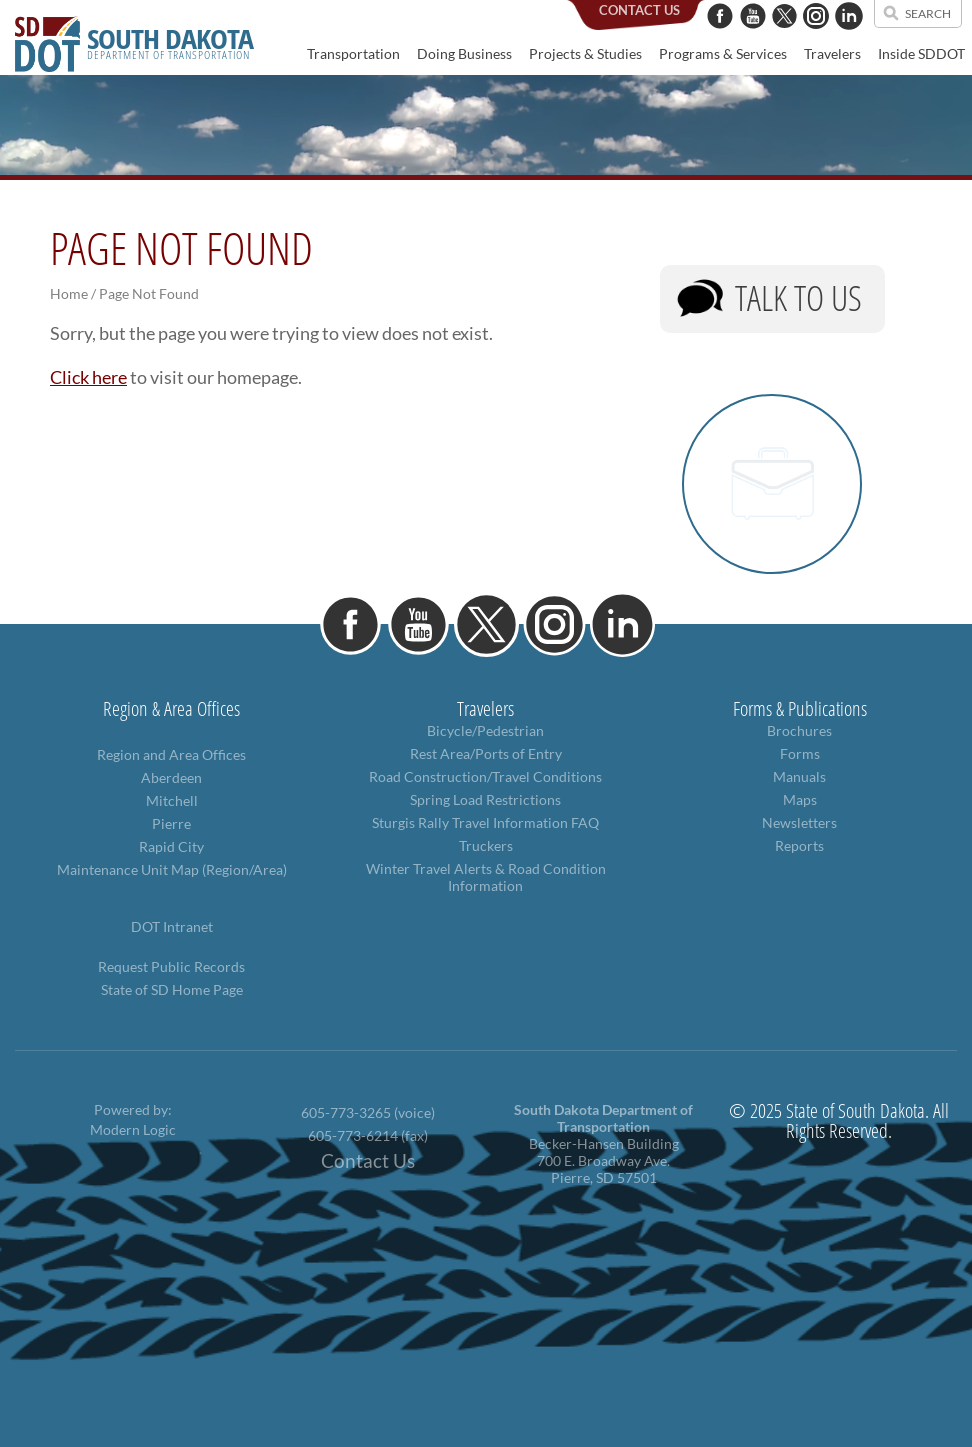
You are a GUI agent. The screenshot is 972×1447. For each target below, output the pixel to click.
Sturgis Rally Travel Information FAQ (485, 822)
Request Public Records (171, 966)
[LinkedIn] (849, 39)
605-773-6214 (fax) (368, 1135)
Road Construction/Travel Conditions (485, 776)
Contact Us (368, 1161)
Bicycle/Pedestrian (485, 730)
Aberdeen (171, 777)
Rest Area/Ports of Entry (486, 753)
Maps (800, 799)
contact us (639, 10)
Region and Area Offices (171, 754)
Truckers (486, 845)
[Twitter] (784, 39)
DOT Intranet (172, 926)
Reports (799, 845)
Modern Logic (133, 1129)
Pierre (171, 823)
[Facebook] (720, 39)
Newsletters (799, 822)
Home (69, 293)
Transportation (353, 53)
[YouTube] (753, 39)
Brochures (799, 730)
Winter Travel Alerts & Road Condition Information (486, 877)
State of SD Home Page (172, 989)
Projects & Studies (585, 53)
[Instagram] (816, 39)
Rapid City (171, 846)
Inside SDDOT (921, 53)
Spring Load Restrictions (485, 799)
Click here (88, 377)
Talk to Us (798, 297)
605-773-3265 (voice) (368, 1112)
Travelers (832, 53)
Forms (800, 753)
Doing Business (464, 53)
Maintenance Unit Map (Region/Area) (172, 869)
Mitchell (172, 800)
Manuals (799, 776)
